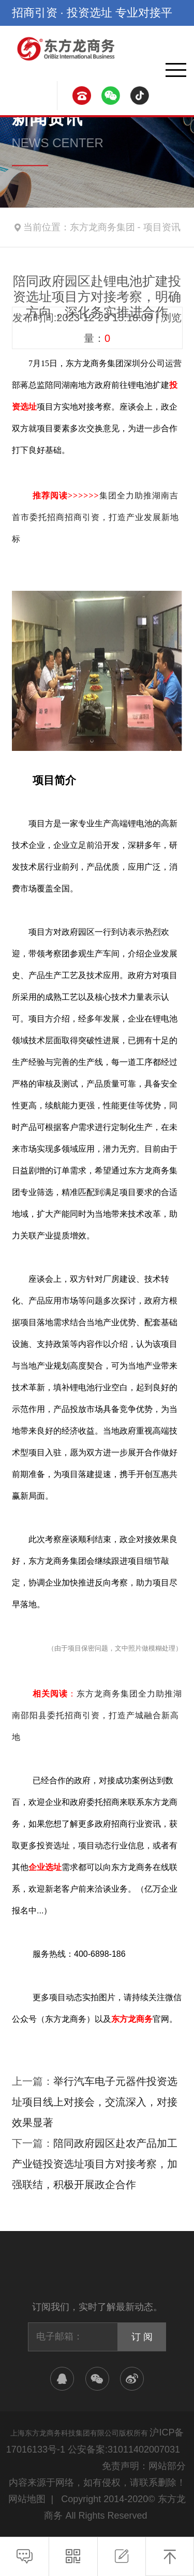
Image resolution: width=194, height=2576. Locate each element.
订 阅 (142, 2337)
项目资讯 (162, 227)
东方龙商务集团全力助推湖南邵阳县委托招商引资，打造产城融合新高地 (97, 1715)
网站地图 (27, 2499)
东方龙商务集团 (102, 227)
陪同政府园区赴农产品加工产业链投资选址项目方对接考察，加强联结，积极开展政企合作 (94, 2164)
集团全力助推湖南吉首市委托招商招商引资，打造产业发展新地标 (95, 517)
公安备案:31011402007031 (124, 2449)
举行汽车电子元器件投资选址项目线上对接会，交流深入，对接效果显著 (94, 2102)
